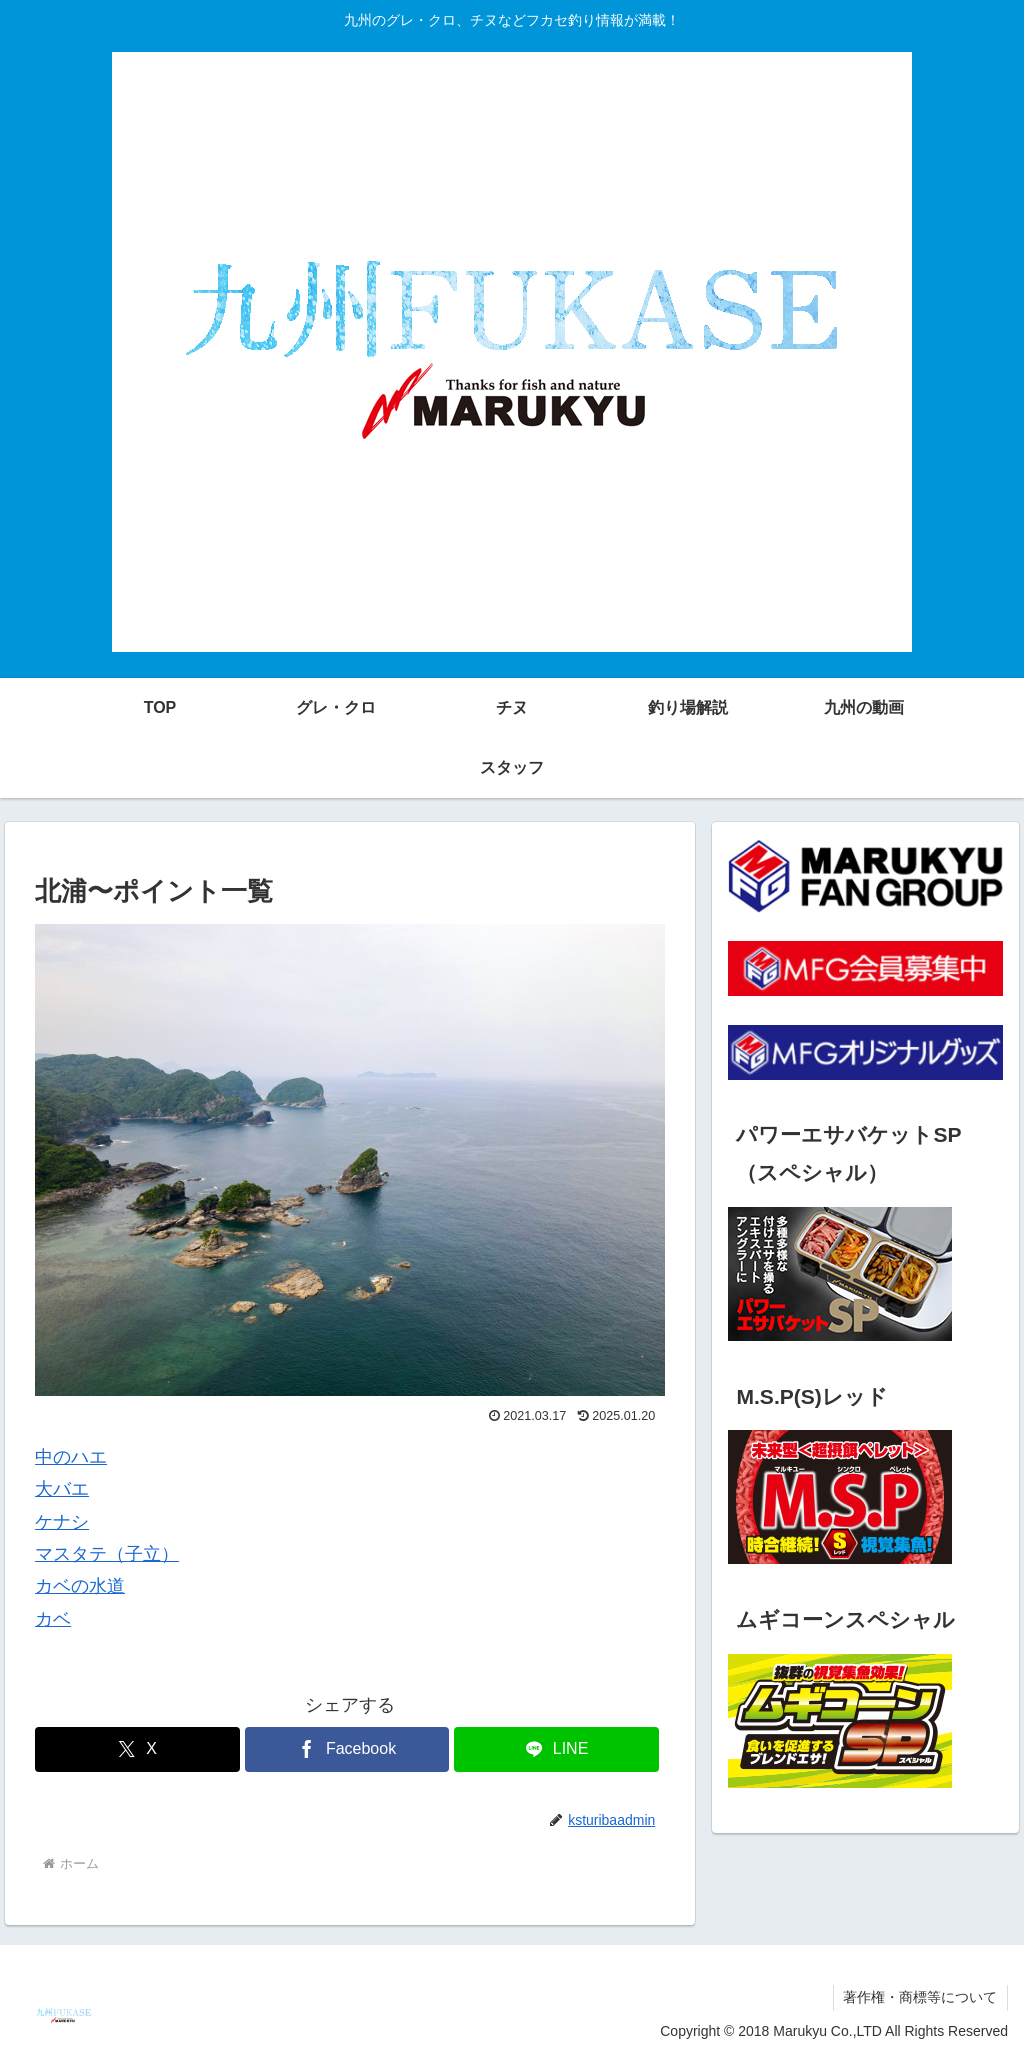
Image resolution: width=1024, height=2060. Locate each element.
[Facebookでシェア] (347, 1749)
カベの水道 (80, 1586)
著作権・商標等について (920, 1997)
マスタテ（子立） (107, 1554)
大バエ (62, 1489)
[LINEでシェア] (556, 1749)
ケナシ (62, 1522)
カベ (53, 1619)
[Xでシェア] (137, 1749)
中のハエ (71, 1457)
